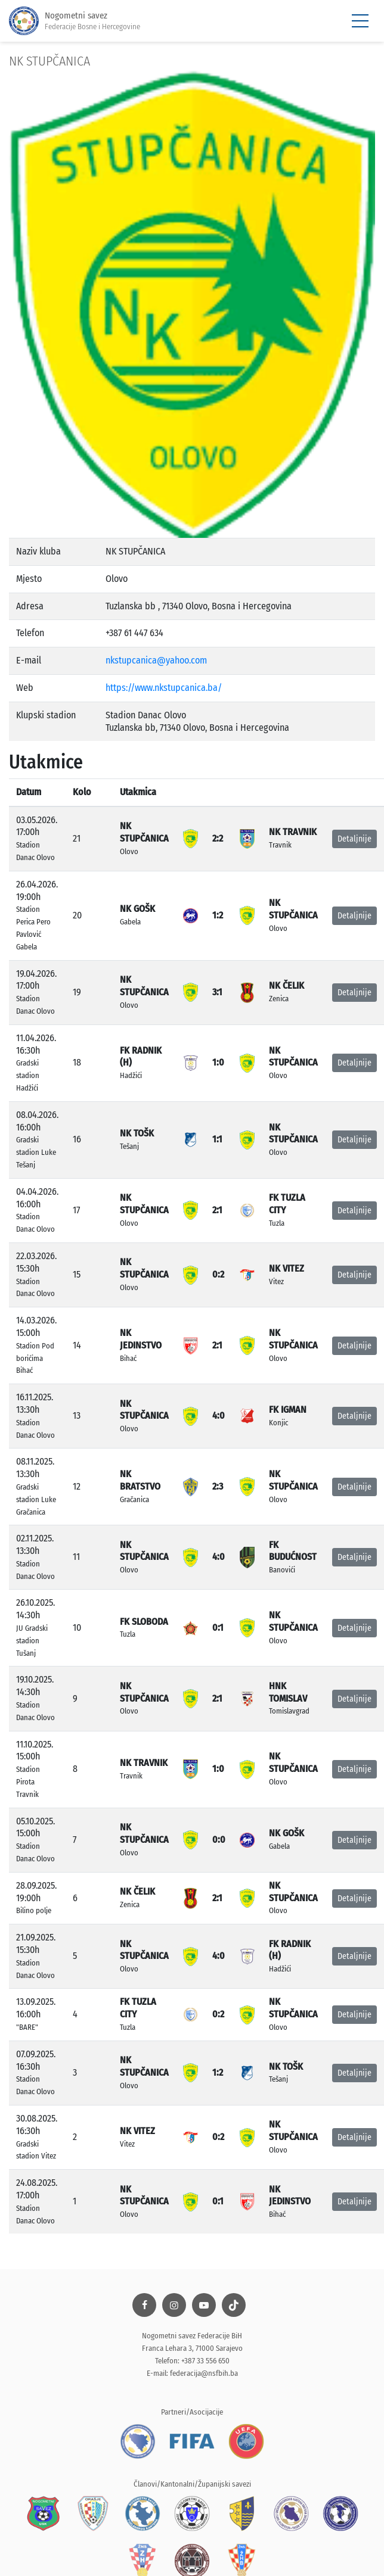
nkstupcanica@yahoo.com (156, 660)
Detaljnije (354, 839)
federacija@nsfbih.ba (204, 2373)
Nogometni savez (74, 21)
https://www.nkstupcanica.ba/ (164, 687)
